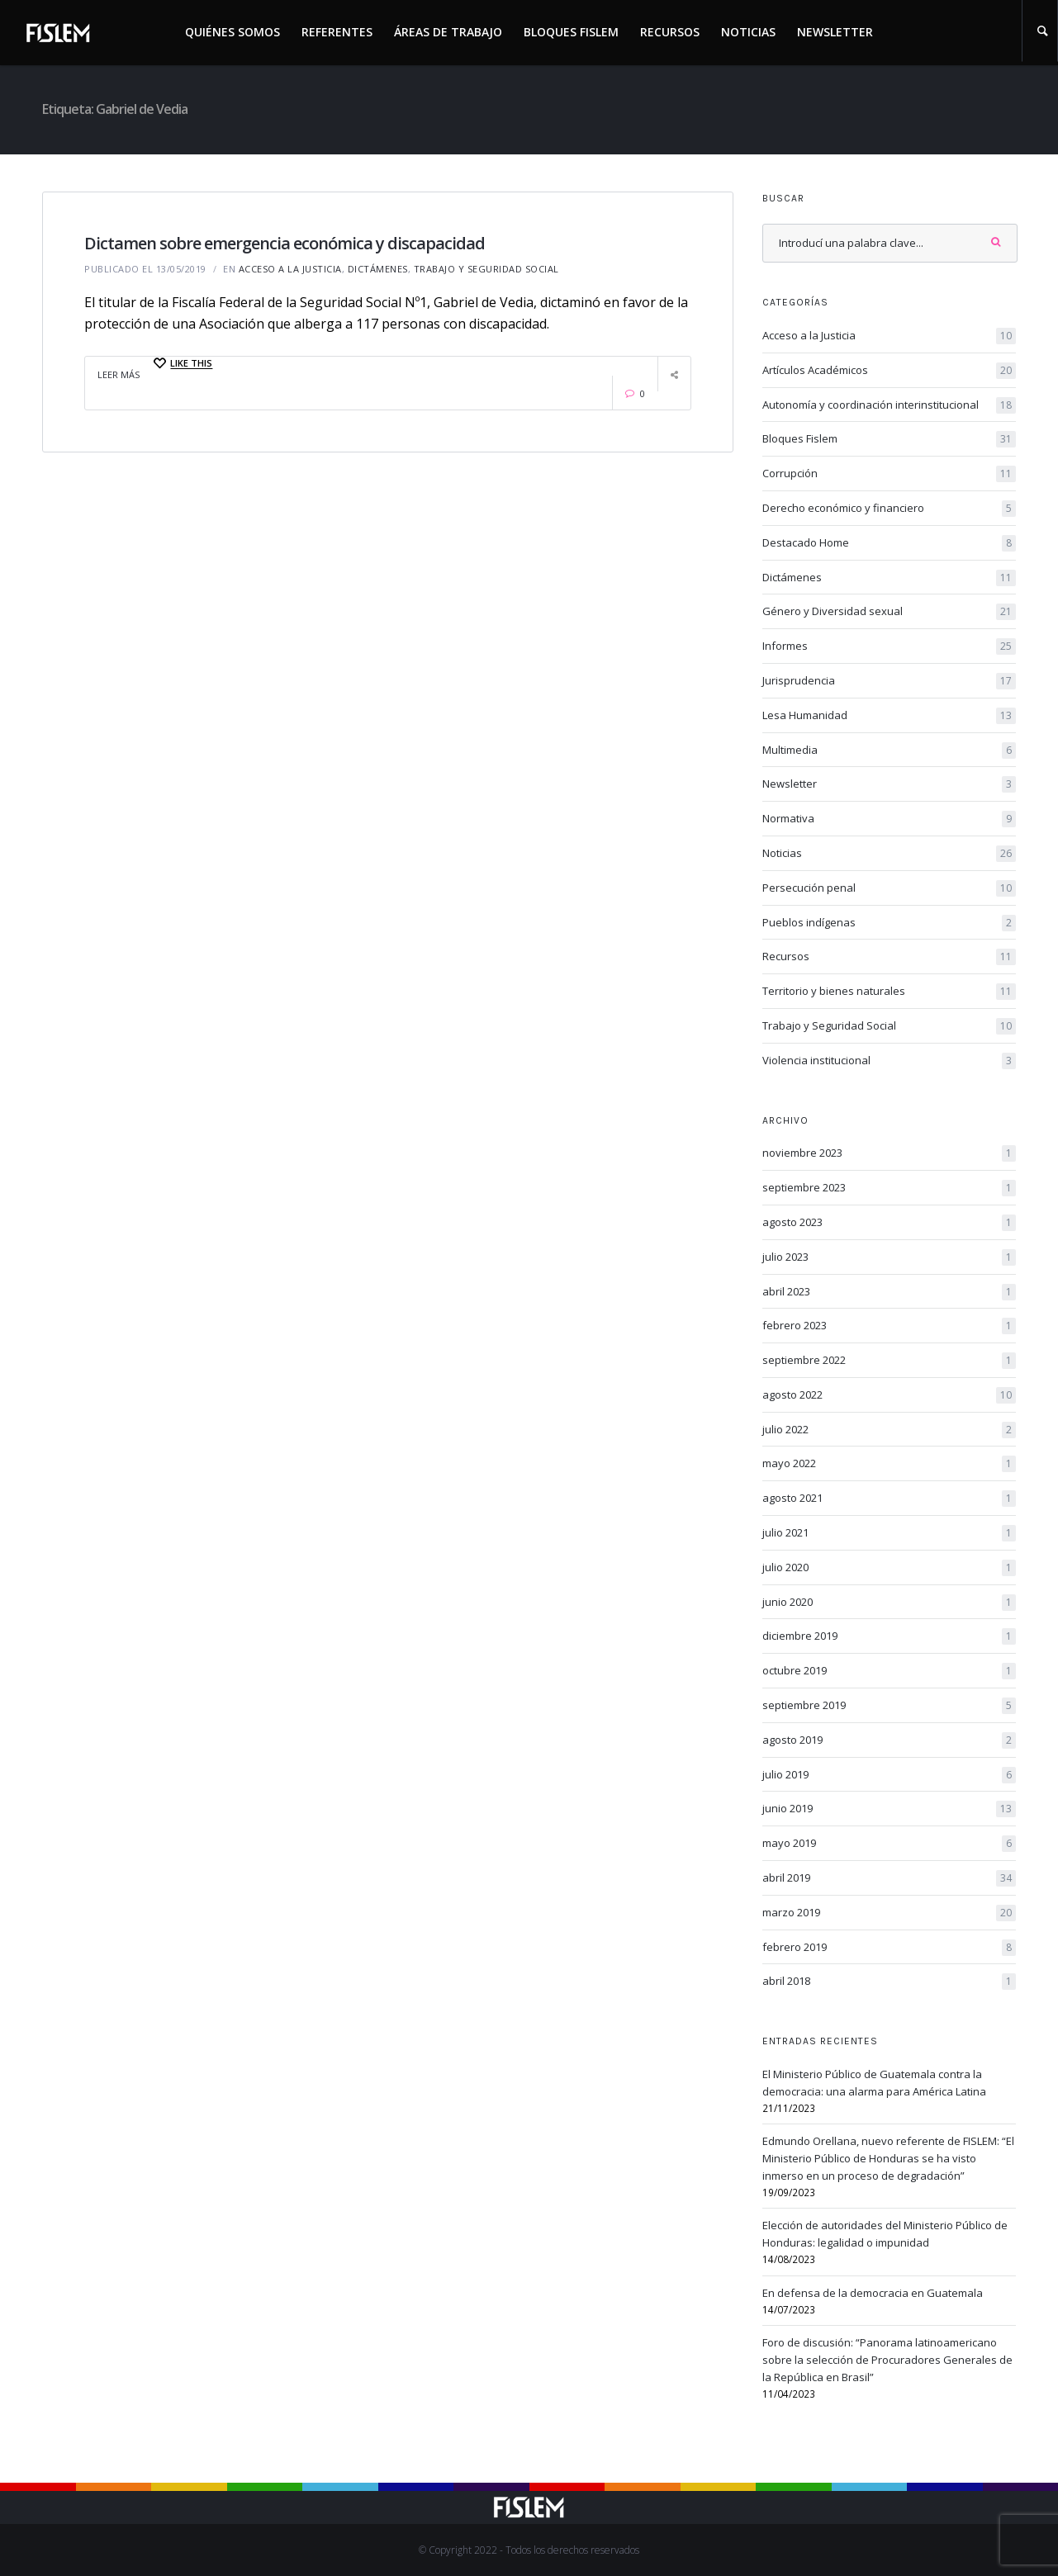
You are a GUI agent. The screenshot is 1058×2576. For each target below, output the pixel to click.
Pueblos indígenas (888, 923)
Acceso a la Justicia (290, 269)
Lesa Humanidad (888, 716)
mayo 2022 (888, 1464)
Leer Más (118, 374)
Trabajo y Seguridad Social (486, 269)
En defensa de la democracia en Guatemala (872, 2292)
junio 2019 (888, 1809)
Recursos (670, 32)
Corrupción (888, 474)
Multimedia (888, 750)
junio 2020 (888, 1602)
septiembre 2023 (888, 1188)
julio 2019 (888, 1775)
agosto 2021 (888, 1498)
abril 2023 (888, 1292)
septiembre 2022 (888, 1360)
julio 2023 (888, 1257)
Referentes (336, 32)
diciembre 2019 (888, 1636)
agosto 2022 (888, 1395)
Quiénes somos (232, 32)
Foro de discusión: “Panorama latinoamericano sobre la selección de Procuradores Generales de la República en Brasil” (887, 2359)
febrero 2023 (888, 1326)
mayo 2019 (888, 1843)
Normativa (888, 819)
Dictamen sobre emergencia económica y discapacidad (284, 243)
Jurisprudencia (888, 681)
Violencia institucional (888, 1061)
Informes (888, 646)
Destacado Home (888, 543)
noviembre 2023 (888, 1153)
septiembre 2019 (888, 1706)
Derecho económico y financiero (888, 508)
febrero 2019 (888, 1947)
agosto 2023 (888, 1223)
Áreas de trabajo (448, 32)
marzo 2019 (888, 1913)
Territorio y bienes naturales (888, 991)
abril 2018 (888, 1981)
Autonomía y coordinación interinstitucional (888, 405)
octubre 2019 (888, 1671)
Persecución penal (888, 888)
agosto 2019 (888, 1740)
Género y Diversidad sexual (888, 612)
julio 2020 (888, 1568)
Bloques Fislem (571, 32)
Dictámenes (378, 269)
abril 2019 (888, 1878)
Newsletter (835, 32)
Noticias (748, 32)
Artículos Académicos (888, 370)
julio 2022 (888, 1430)
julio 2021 (888, 1533)
